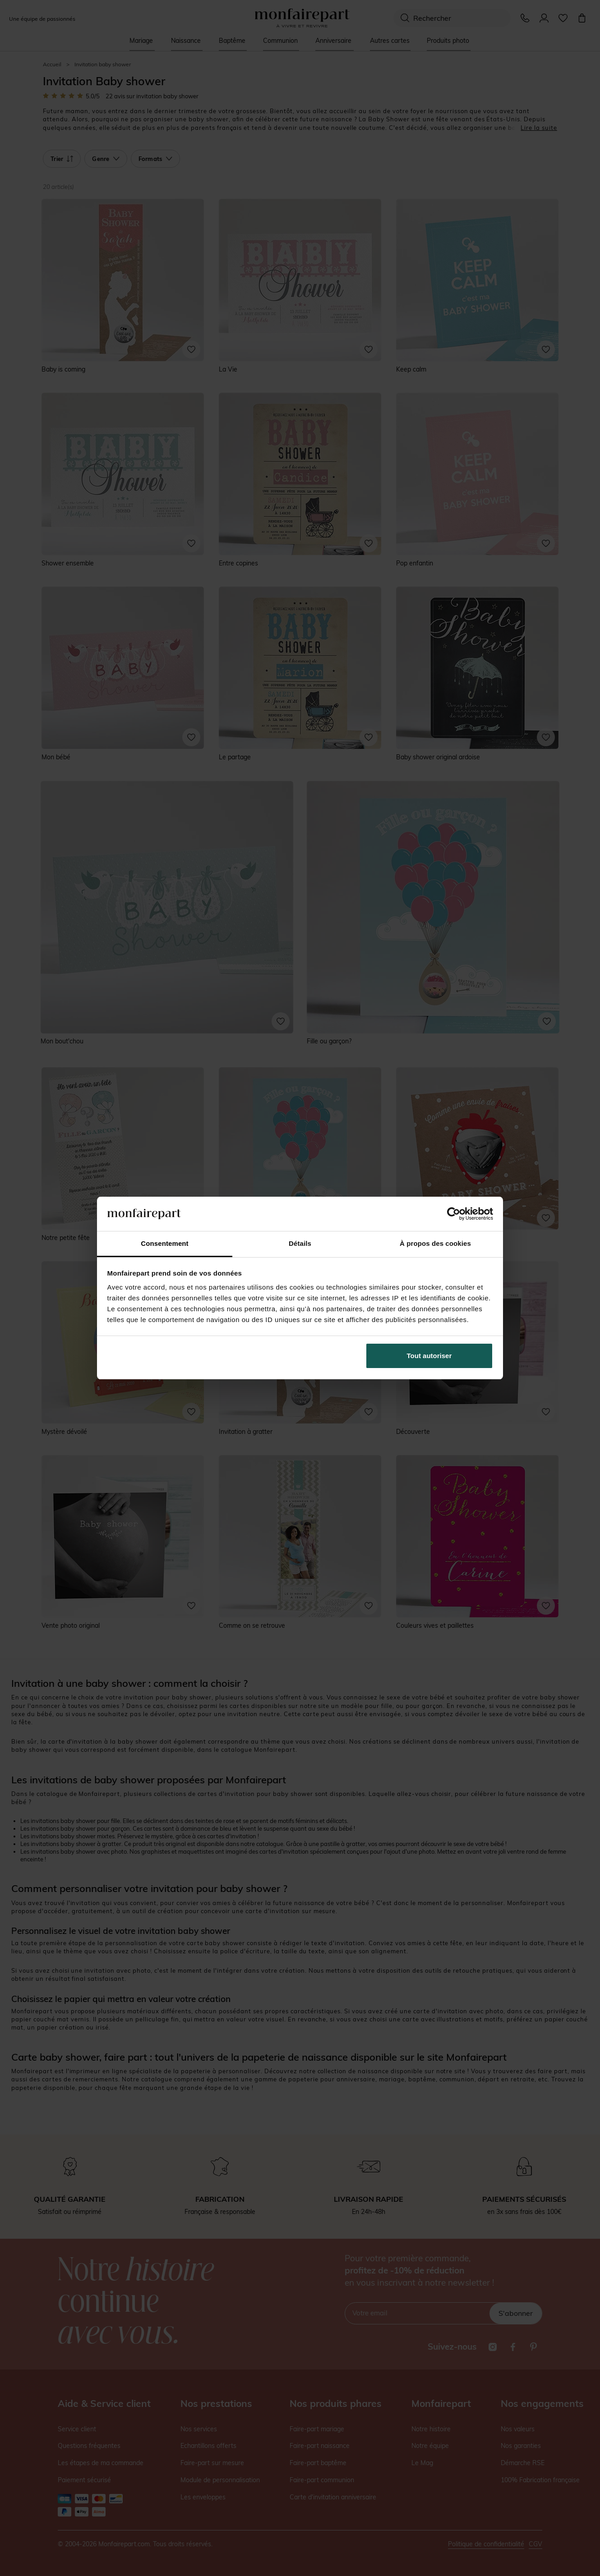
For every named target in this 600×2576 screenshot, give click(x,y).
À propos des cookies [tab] (435, 1243)
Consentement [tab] (164, 1243)
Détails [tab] (300, 1243)
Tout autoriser (429, 1355)
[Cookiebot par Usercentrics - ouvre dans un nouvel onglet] (453, 1214)
